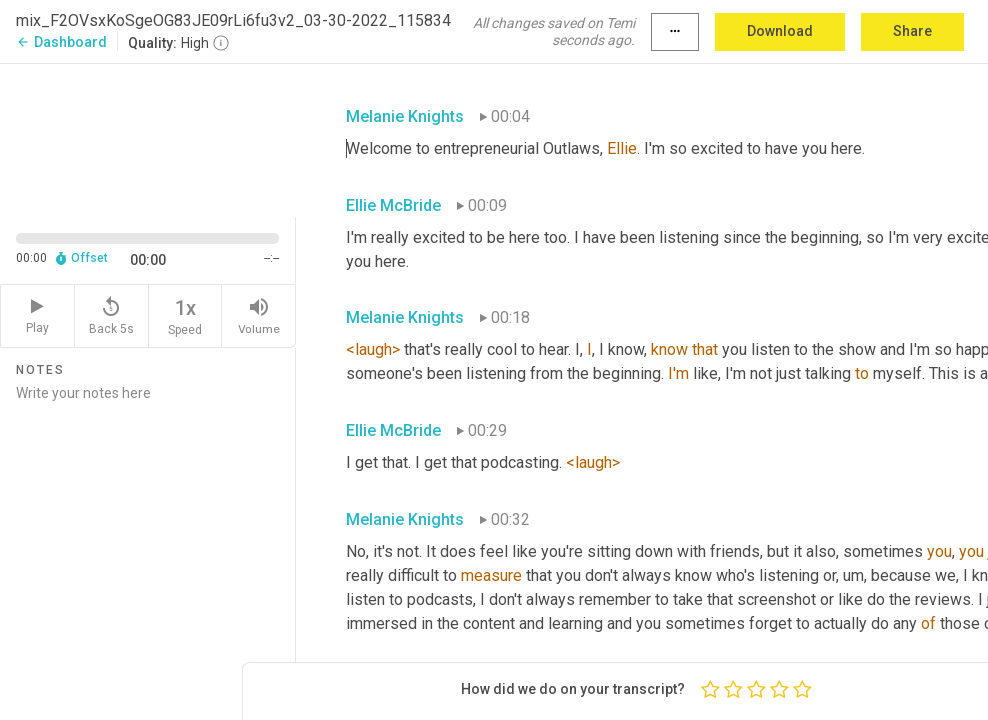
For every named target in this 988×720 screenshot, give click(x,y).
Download (780, 31)
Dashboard (61, 42)
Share (912, 31)
